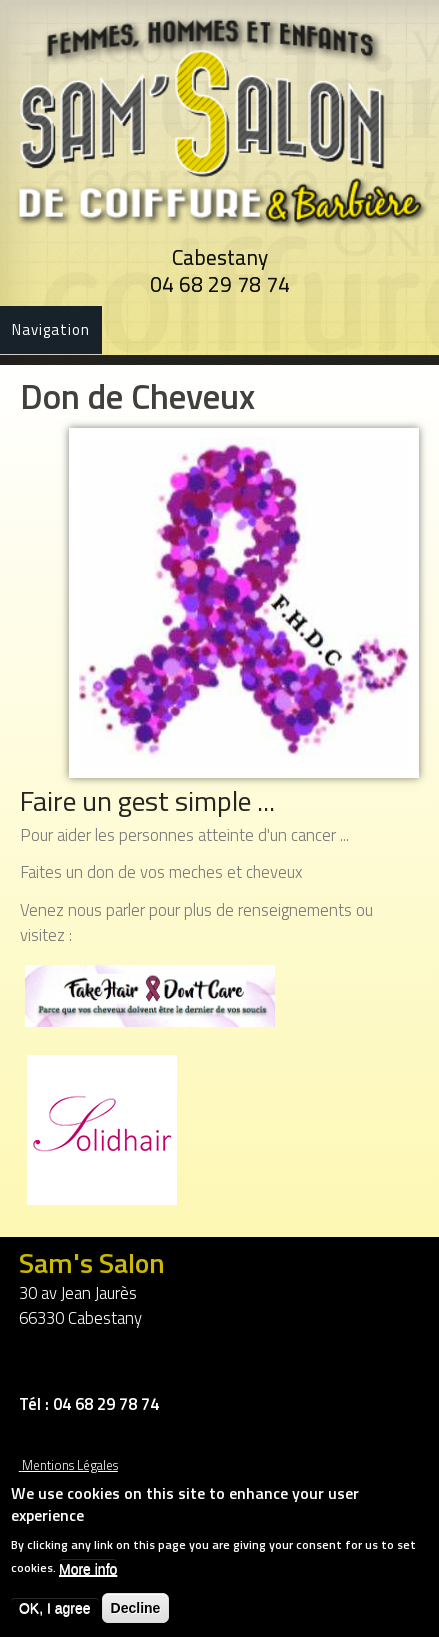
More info (88, 1575)
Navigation (51, 329)
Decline (136, 1614)
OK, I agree (55, 1614)
